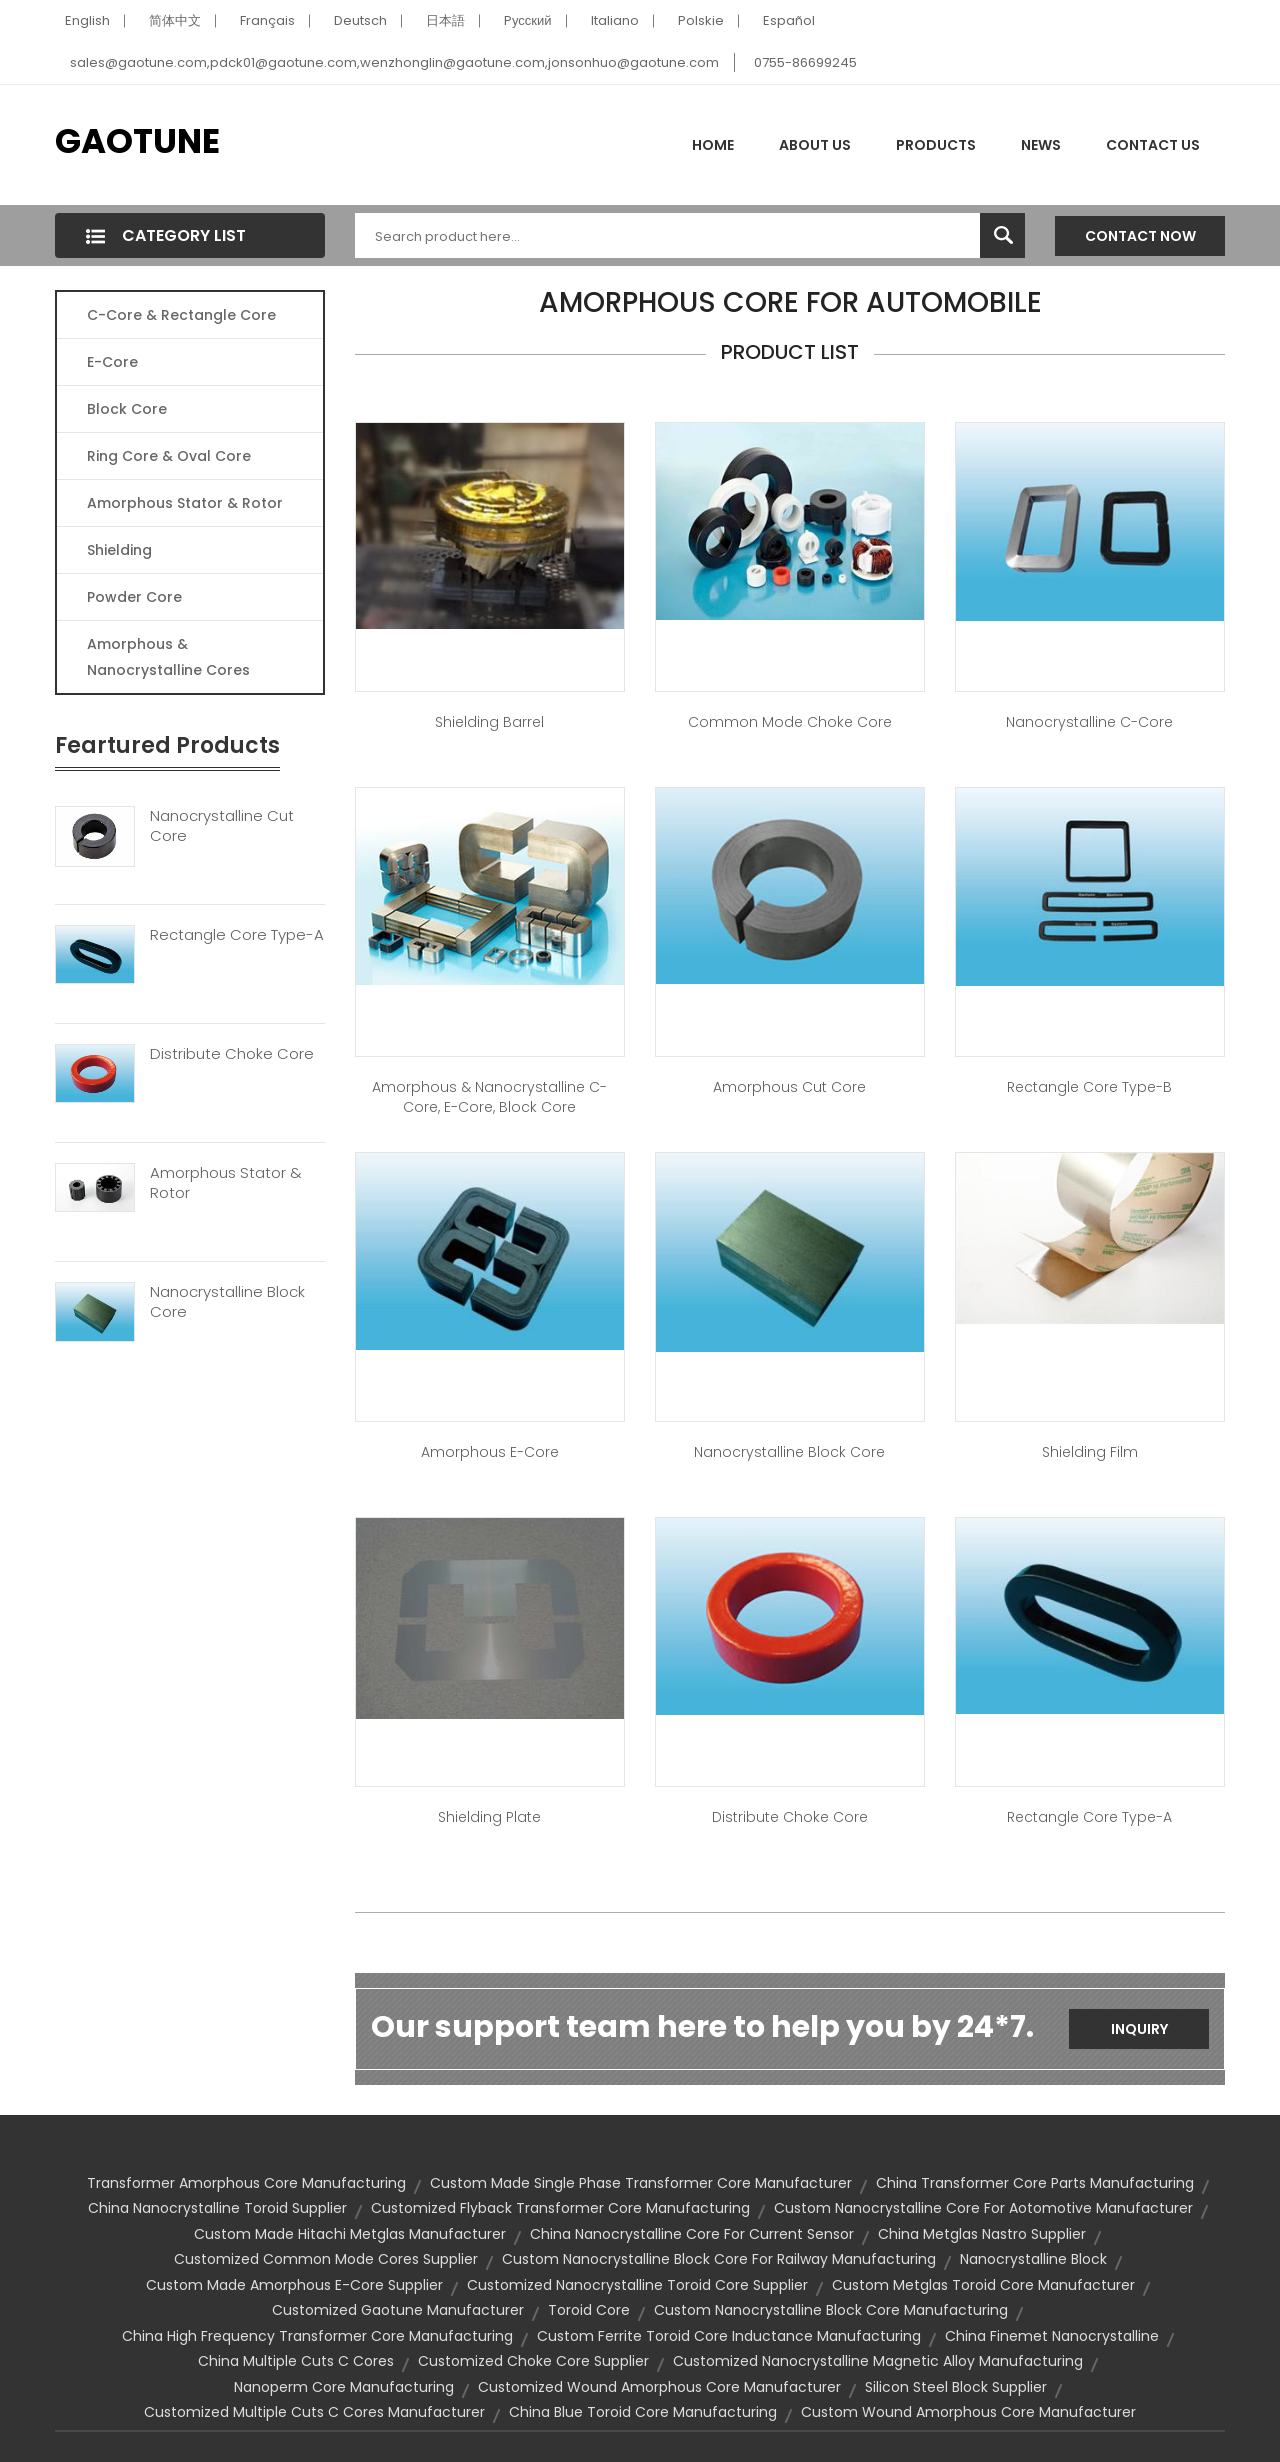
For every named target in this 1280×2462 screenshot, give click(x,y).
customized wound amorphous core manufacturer (659, 2387)
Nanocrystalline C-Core (1089, 722)
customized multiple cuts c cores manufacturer (314, 2412)
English (87, 20)
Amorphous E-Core (490, 1452)
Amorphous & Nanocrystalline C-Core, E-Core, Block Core (489, 1097)
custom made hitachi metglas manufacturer (350, 2234)
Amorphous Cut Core (789, 1087)
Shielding (119, 550)
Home (713, 145)
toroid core (589, 2310)
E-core (112, 362)
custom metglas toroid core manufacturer (983, 2285)
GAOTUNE (137, 141)
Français (267, 20)
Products (936, 145)
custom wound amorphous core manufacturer (968, 2412)
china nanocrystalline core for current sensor (692, 2234)
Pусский (528, 20)
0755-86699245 (805, 62)
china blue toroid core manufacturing (643, 2412)
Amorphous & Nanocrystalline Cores (168, 657)
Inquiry (1139, 2029)
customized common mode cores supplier (326, 2259)
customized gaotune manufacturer (398, 2310)
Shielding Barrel (489, 722)
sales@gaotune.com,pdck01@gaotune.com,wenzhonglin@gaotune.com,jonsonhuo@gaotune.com (394, 62)
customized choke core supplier (533, 2361)
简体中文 (175, 20)
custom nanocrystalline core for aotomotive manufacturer (983, 2208)
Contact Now (1140, 236)
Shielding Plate (489, 1817)
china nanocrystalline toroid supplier (217, 2208)
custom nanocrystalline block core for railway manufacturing (719, 2259)
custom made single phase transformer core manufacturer (641, 2183)
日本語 (445, 20)
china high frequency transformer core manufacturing (317, 2336)
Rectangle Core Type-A (237, 935)
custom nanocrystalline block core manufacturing (831, 2310)
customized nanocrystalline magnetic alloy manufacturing (878, 2361)
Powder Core (134, 597)
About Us (815, 145)
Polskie (701, 20)
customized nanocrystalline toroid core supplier (637, 2285)
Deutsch (360, 20)
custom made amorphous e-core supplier (294, 2285)
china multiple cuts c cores (296, 2361)
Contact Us (1153, 145)
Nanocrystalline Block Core (227, 1302)
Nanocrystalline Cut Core (222, 826)
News (1041, 145)
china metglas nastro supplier (982, 2234)
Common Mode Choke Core (790, 722)
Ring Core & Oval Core (169, 456)
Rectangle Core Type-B (1089, 1087)
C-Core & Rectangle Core (181, 315)
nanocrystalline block (1033, 2259)
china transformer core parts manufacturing (1035, 2183)
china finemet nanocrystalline (1052, 2336)
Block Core (129, 409)
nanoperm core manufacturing (344, 2387)
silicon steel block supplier (956, 2387)
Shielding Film (1090, 1452)
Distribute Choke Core (232, 1054)
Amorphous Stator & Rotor (185, 503)
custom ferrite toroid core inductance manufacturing (729, 2336)
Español (789, 20)
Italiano (615, 20)
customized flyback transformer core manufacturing (560, 2208)
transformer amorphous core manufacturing (246, 2183)
